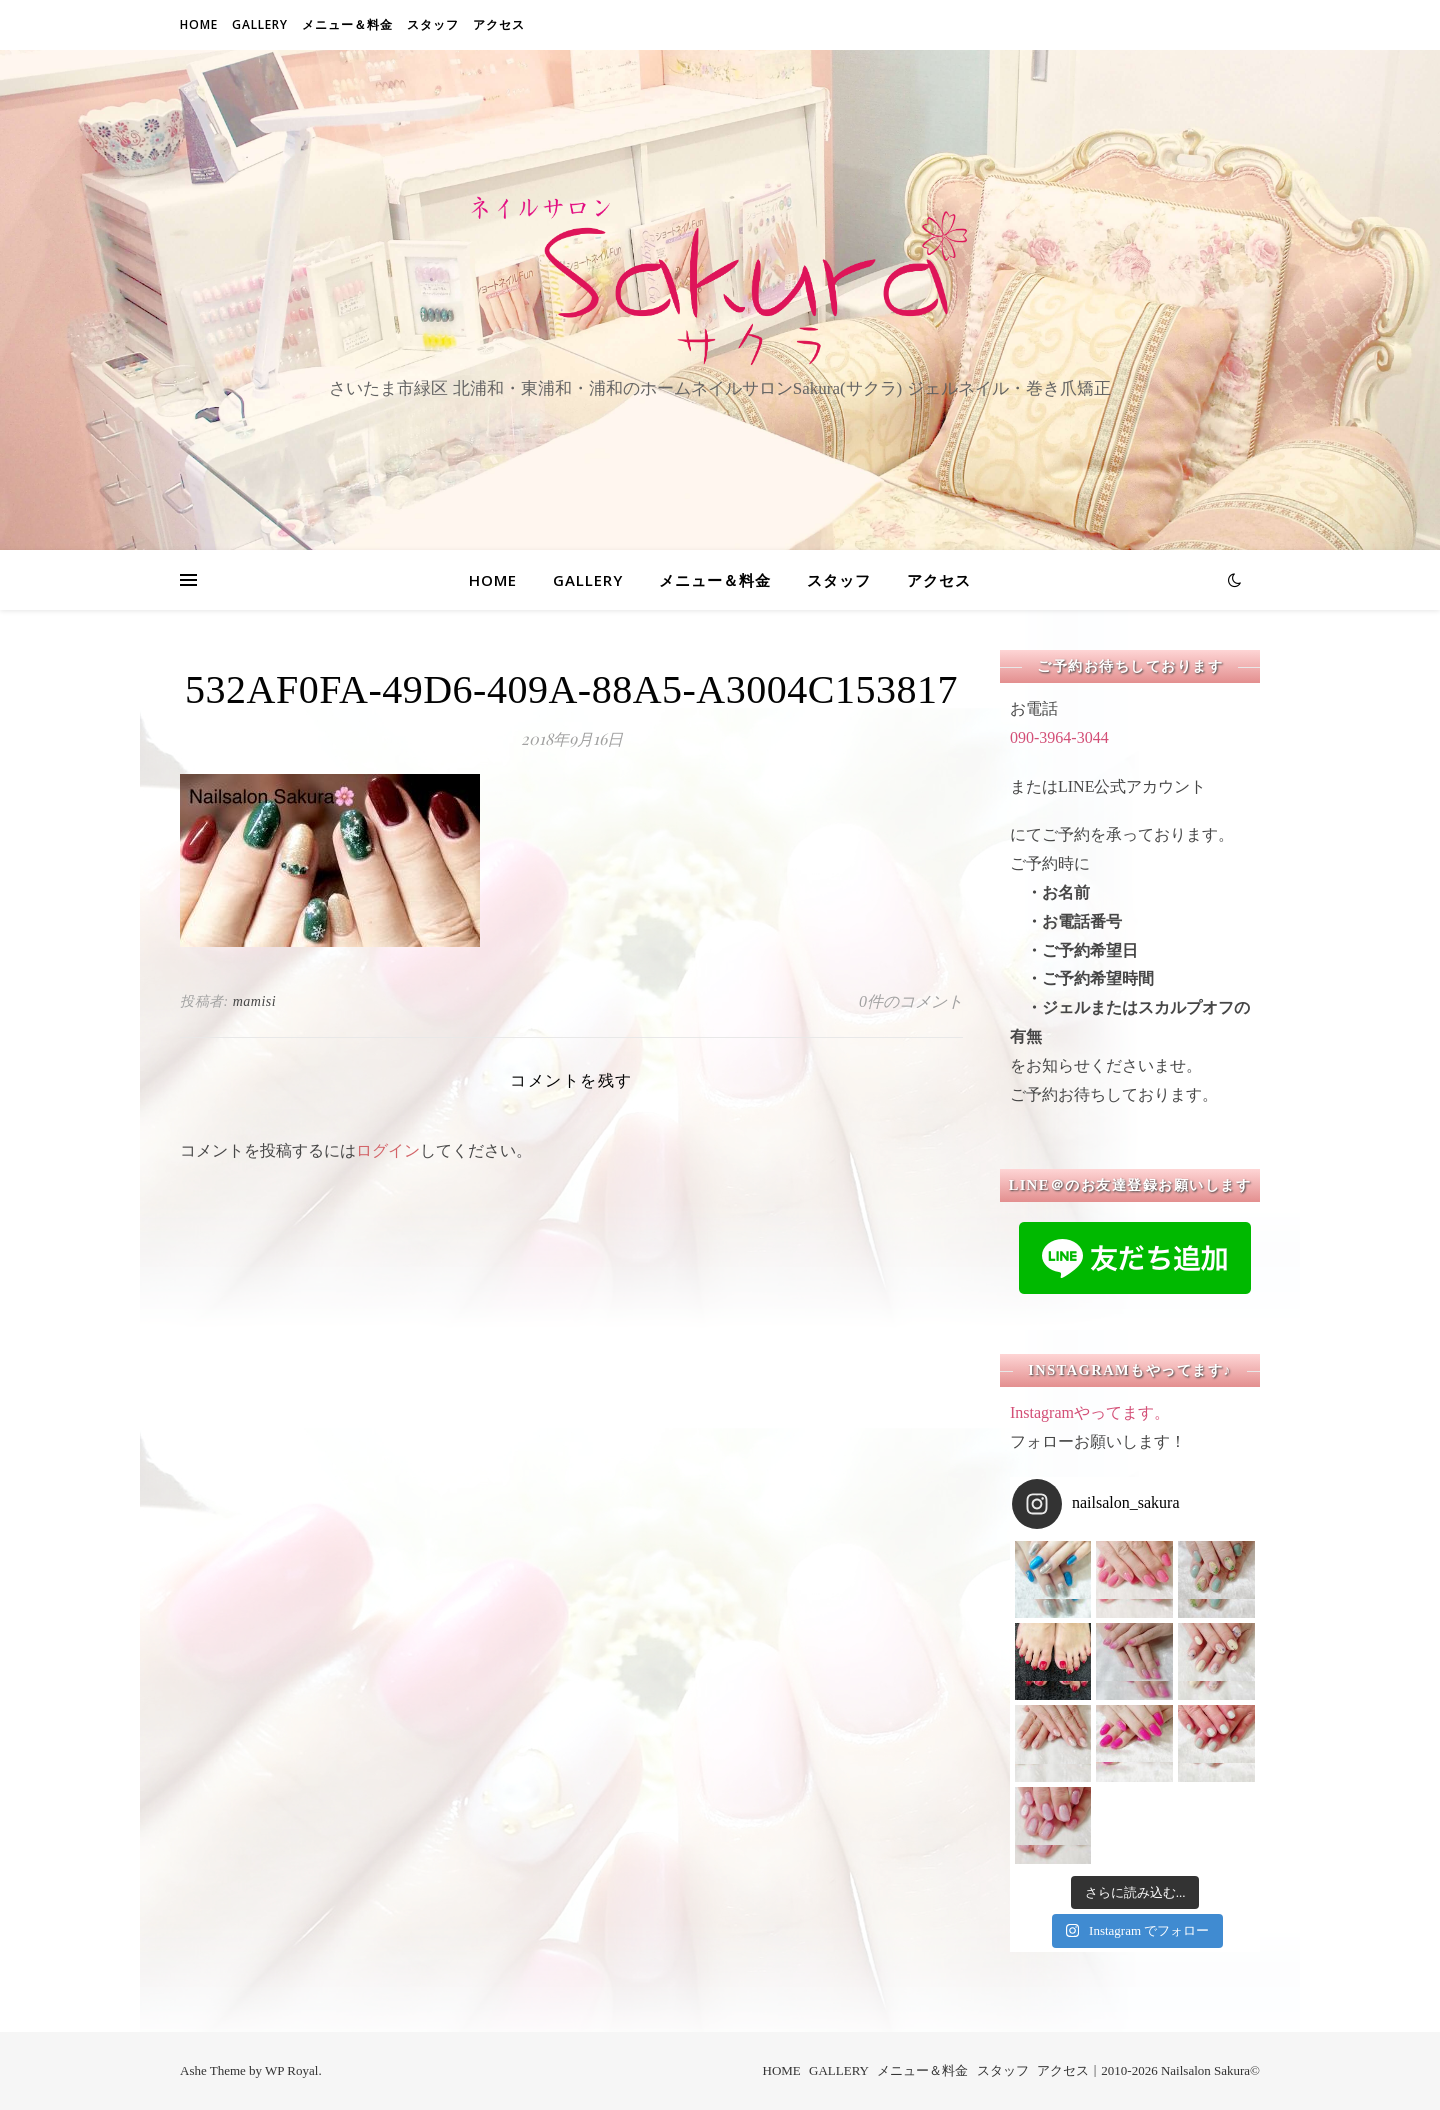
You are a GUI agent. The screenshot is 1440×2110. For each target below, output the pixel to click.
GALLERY (260, 24)
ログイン (388, 1150)
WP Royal (291, 2070)
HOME (199, 24)
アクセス (499, 24)
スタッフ (433, 24)
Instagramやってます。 (1090, 1412)
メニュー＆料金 (347, 24)
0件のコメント (911, 1001)
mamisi (254, 1001)
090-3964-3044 (1059, 737)
